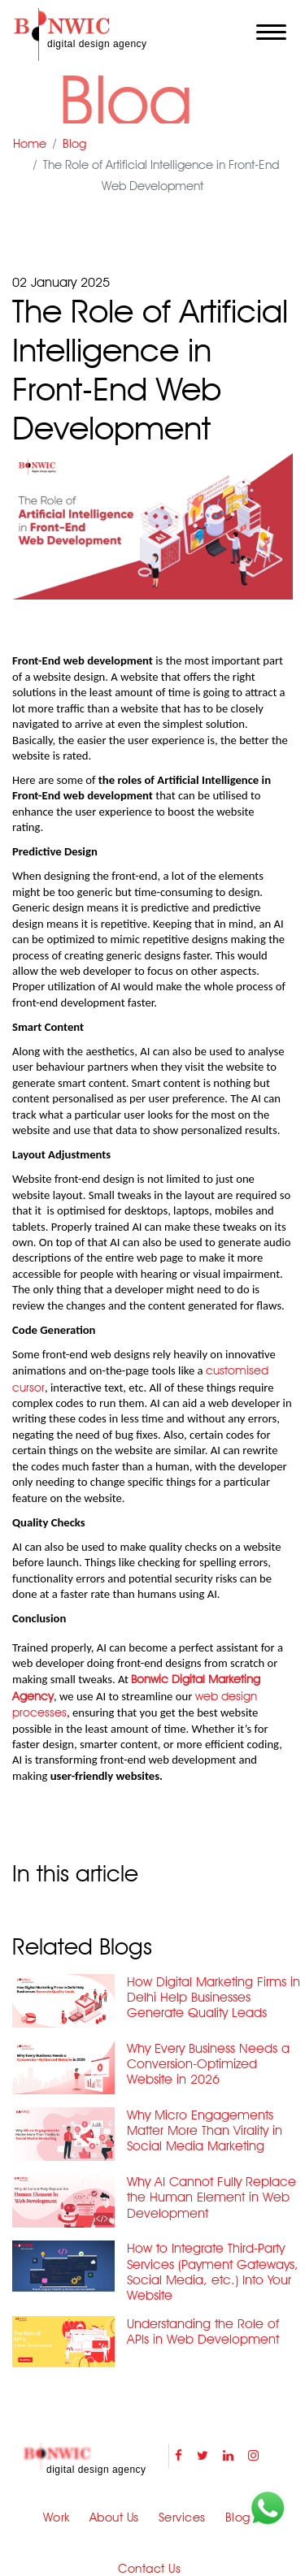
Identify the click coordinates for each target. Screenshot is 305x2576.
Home (29, 143)
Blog (74, 143)
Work (56, 2517)
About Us (114, 2517)
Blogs (240, 2517)
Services (182, 2517)
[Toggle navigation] (271, 32)
